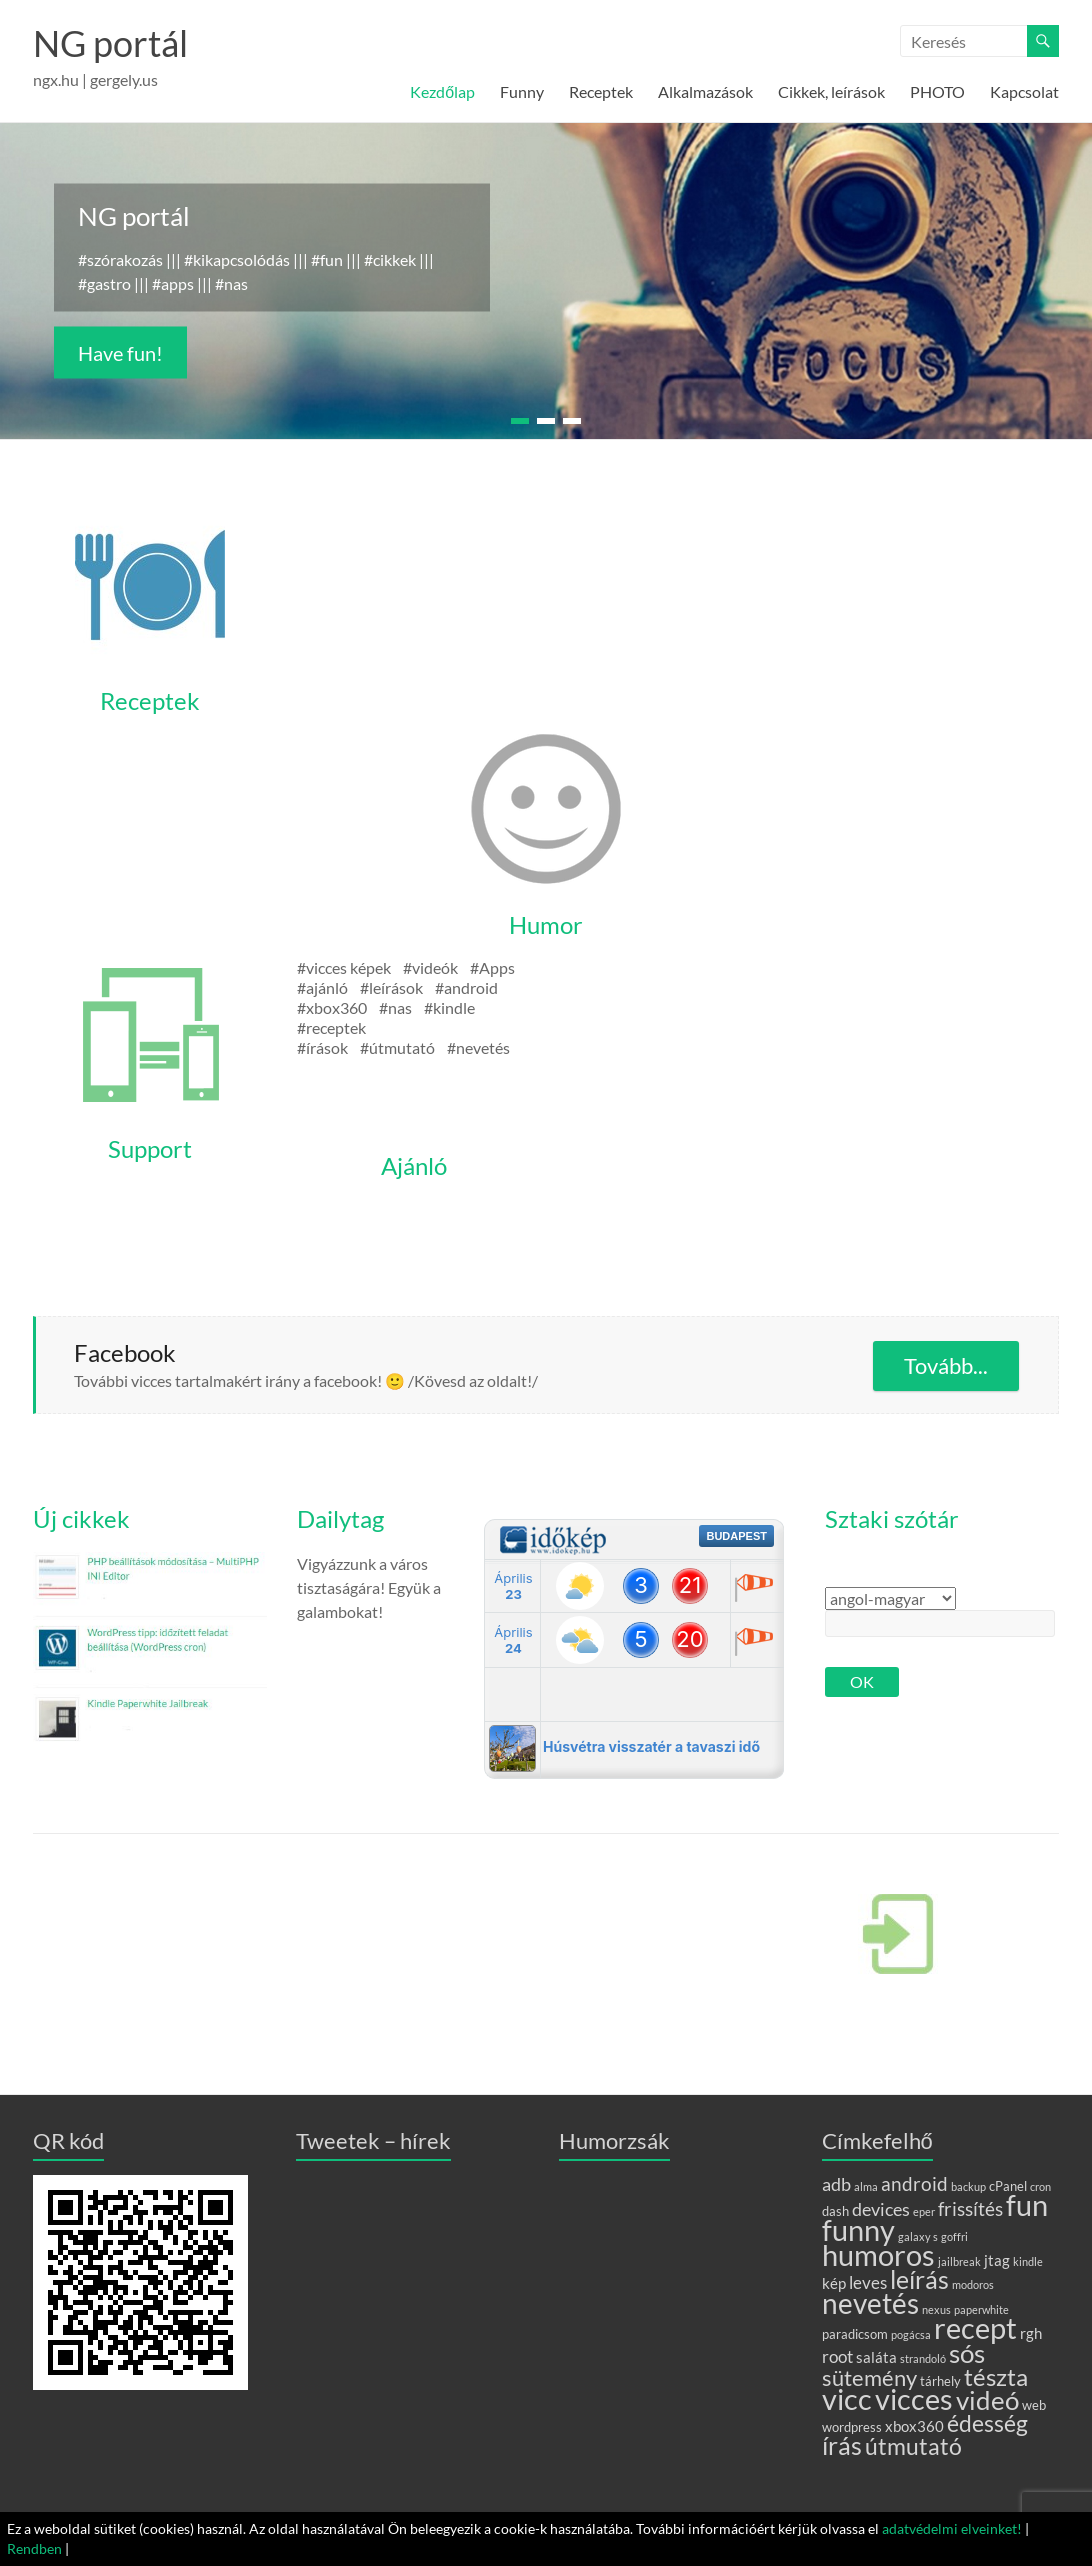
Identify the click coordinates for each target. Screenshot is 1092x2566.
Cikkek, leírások (831, 91)
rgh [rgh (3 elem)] (1031, 2333)
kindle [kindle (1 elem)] (1028, 2261)
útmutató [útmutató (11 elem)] (913, 2446)
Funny (522, 91)
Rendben (34, 2548)
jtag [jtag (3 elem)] (997, 2260)
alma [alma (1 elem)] (866, 2186)
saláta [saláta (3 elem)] (876, 2357)
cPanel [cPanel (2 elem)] (1008, 2186)
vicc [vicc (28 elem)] (847, 2399)
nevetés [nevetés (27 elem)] (870, 2303)
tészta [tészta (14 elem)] (996, 2376)
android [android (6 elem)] (914, 2183)
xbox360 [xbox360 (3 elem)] (914, 2426)
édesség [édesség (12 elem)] (987, 2423)
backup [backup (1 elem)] (968, 2186)
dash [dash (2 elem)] (835, 2211)
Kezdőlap (442, 91)
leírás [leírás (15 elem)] (919, 2279)
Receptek (601, 91)
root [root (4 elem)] (837, 2356)
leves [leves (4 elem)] (868, 2282)
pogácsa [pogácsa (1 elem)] (911, 2334)
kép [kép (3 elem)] (834, 2283)
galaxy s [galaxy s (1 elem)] (918, 2236)
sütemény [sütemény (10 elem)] (869, 2377)
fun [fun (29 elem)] (1027, 2205)
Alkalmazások (705, 91)
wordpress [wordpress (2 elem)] (852, 2427)
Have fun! (120, 353)
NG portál (110, 43)
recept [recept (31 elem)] (975, 2327)
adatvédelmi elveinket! (952, 2528)
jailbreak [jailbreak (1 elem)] (959, 2261)
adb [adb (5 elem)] (836, 2184)
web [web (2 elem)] (1034, 2405)
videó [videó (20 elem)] (987, 2400)
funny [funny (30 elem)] (858, 2229)
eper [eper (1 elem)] (924, 2211)
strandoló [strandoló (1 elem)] (923, 2358)
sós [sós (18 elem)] (967, 2353)
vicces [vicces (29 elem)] (914, 2399)
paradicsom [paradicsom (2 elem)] (855, 2334)
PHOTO (937, 91)
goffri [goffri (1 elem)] (954, 2236)
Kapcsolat (1024, 91)
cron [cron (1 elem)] (1040, 2186)
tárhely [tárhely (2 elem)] (940, 2381)
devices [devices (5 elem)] (881, 2209)
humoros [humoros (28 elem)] (878, 2255)
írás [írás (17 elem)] (842, 2445)
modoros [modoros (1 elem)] (973, 2284)
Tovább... (946, 1365)
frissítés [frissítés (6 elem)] (970, 2208)
